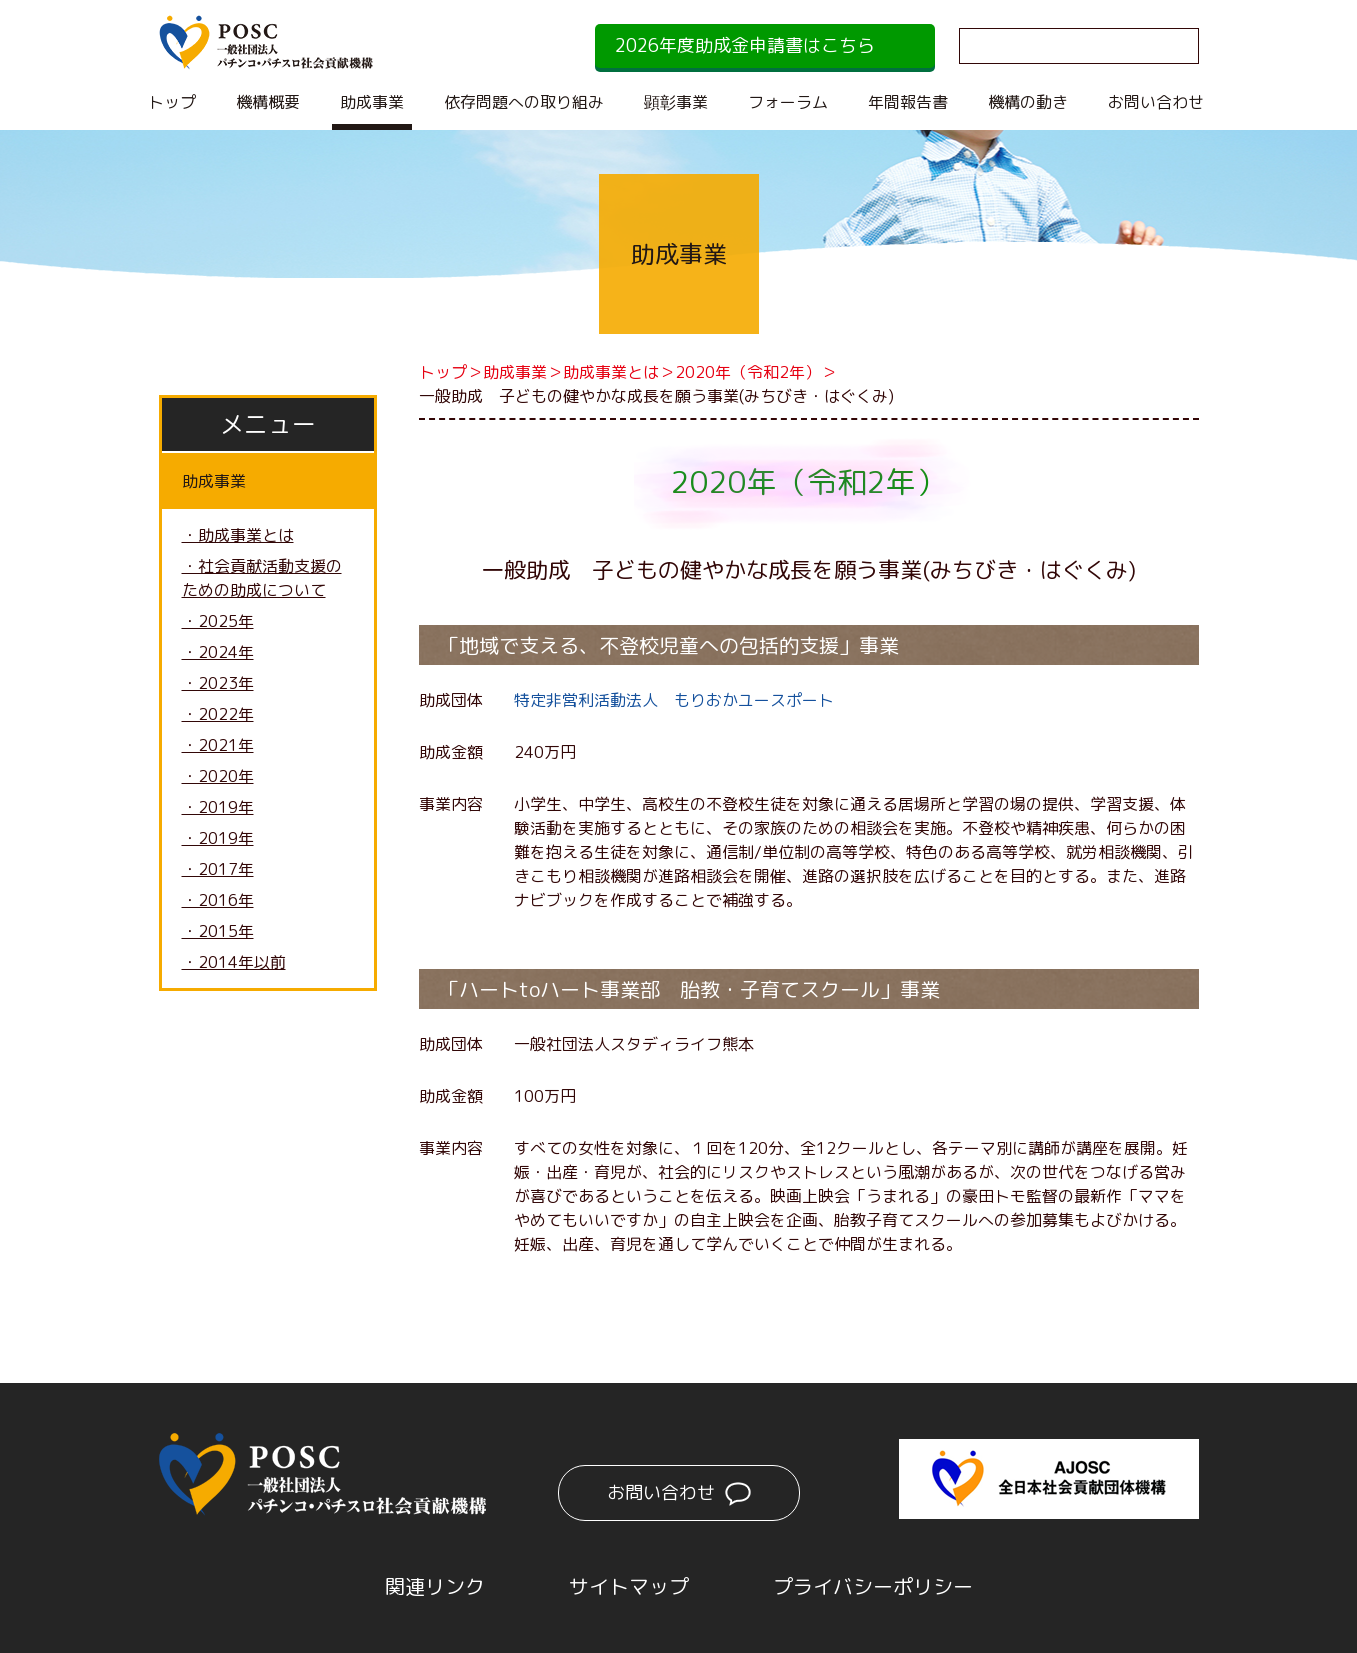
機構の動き (1028, 102)
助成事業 (372, 102)
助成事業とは (611, 372)
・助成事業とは (238, 535)
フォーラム (788, 102)
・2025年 (218, 621)
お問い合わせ (1156, 102)
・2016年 (218, 900)
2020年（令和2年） (748, 372)
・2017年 (218, 869)
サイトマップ (629, 1586)
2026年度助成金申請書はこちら (745, 45)
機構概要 (268, 102)
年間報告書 (908, 102)
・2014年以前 (234, 962)
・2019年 (218, 807)
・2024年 (218, 652)
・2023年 (218, 683)
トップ (172, 102)
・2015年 (218, 931)
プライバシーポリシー (873, 1586)
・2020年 (218, 776)
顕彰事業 (676, 102)
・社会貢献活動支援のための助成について (262, 578)
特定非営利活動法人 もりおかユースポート (674, 700)
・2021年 (218, 745)
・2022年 (218, 714)
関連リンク (435, 1586)
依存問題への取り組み (524, 102)
